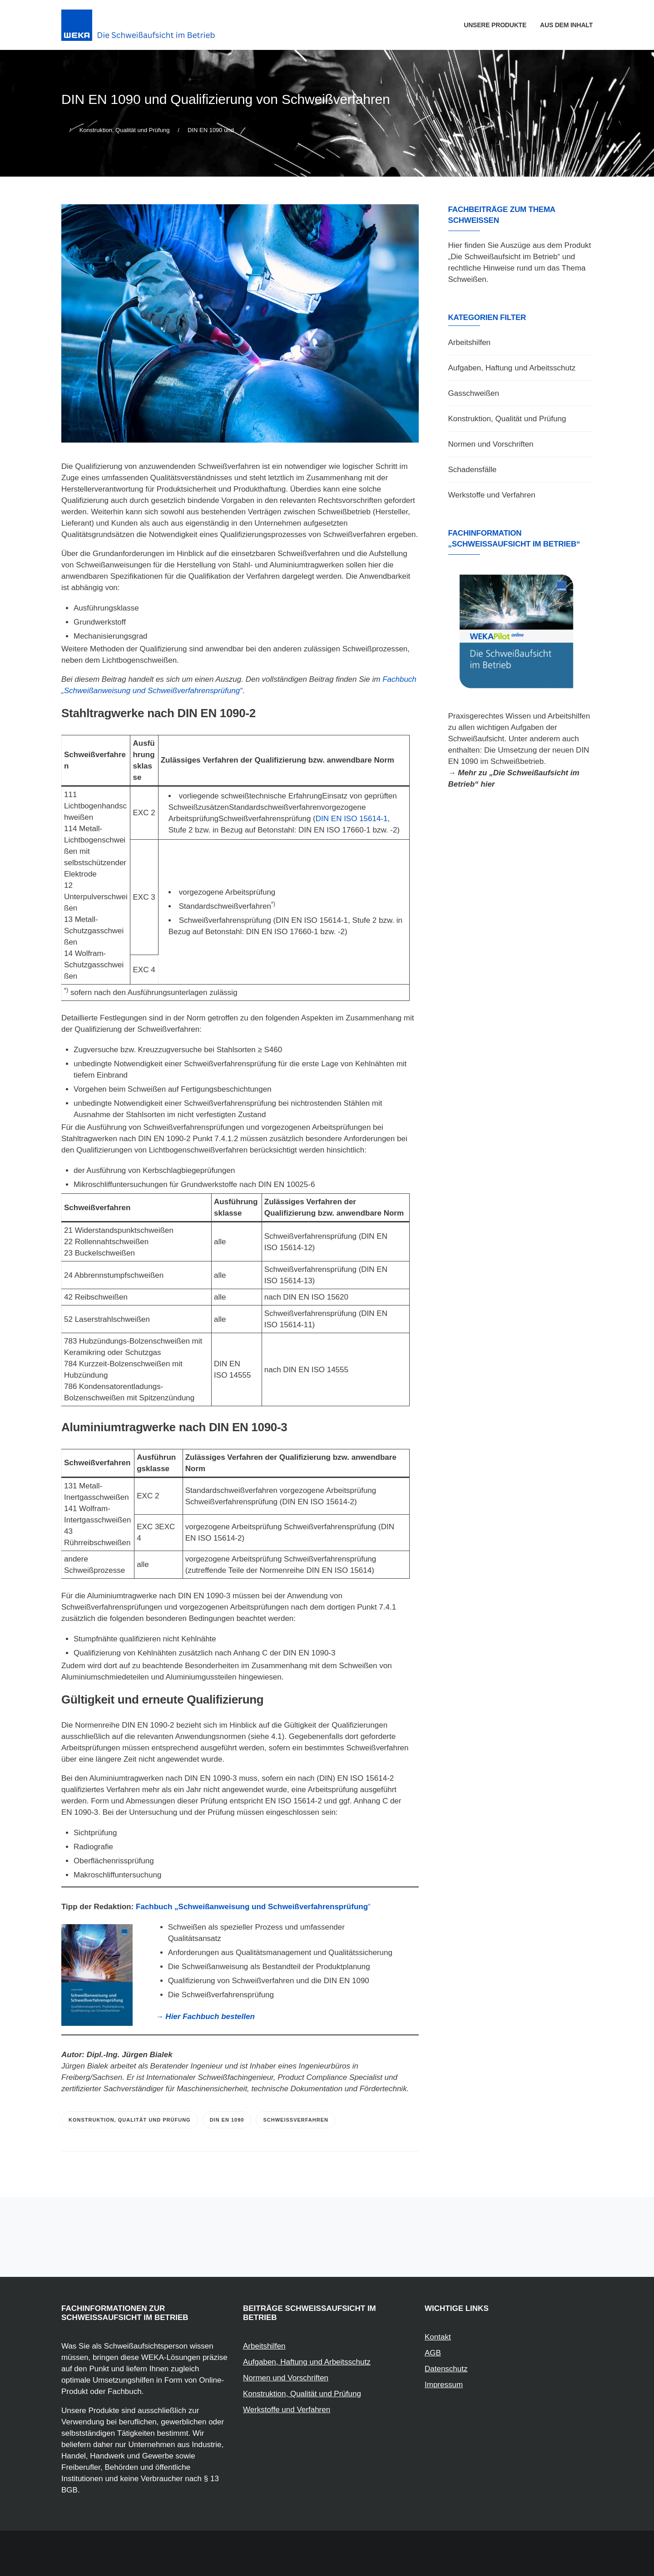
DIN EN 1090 (227, 2120)
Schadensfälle (472, 469)
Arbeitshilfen (469, 342)
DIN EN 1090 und (211, 130)
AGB (433, 2353)
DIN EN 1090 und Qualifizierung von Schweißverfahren (225, 99)
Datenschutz (446, 2368)
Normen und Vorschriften (491, 444)
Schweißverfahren (295, 2120)
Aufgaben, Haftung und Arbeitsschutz (512, 368)
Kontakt (438, 2337)
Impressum (444, 2384)
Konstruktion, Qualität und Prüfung (124, 130)
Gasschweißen (473, 393)
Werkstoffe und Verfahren (491, 495)
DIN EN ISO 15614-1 (352, 818)
